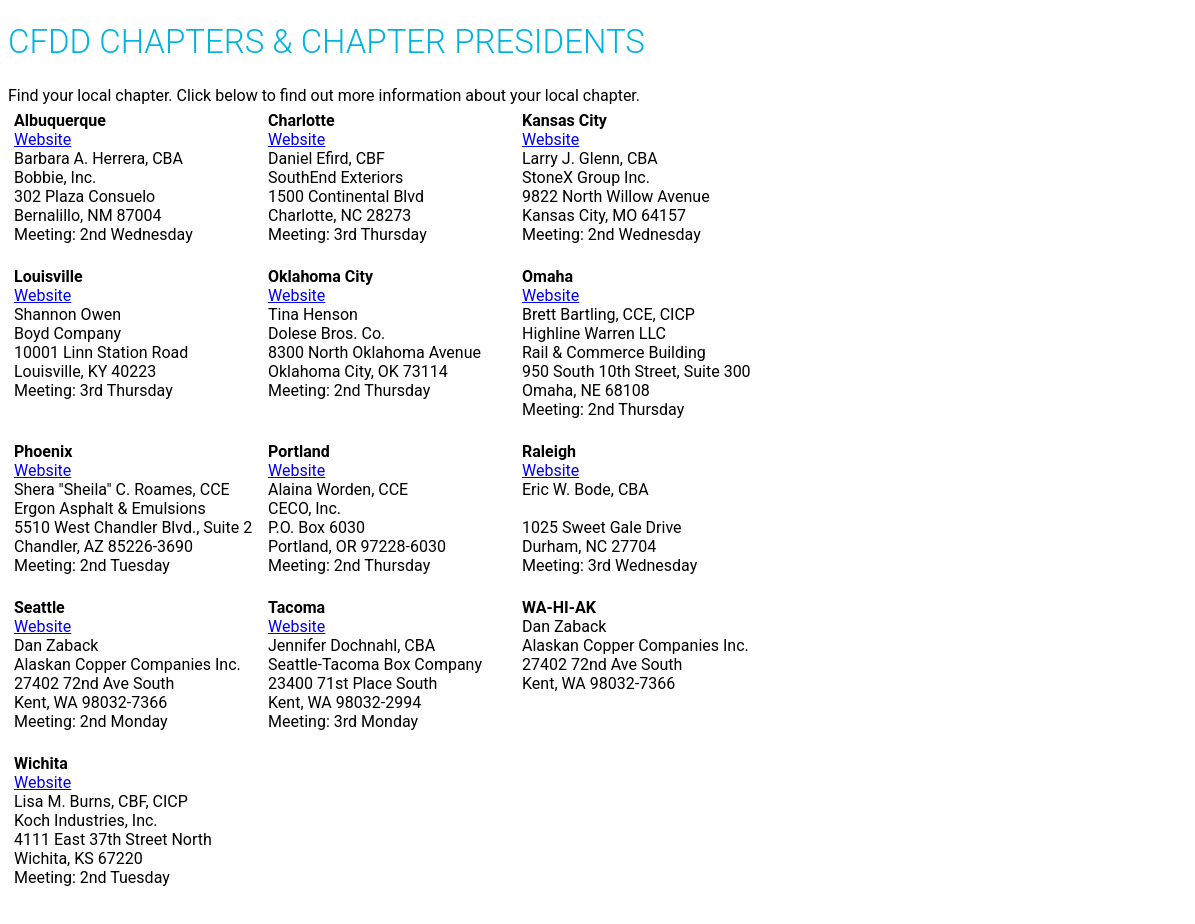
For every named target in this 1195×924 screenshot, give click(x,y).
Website (42, 139)
